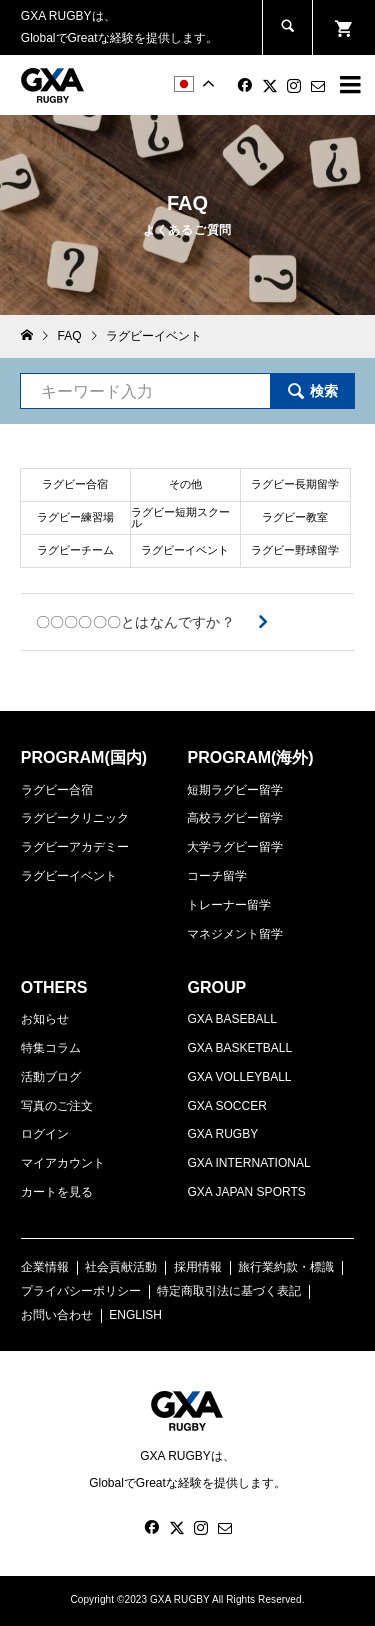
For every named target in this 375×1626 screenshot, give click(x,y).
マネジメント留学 (235, 934)
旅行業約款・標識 (286, 1267)
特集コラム (51, 1048)
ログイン (45, 1134)
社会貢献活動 (121, 1267)
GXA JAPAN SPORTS (246, 1192)
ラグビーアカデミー (75, 847)
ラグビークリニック (75, 818)
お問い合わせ (57, 1315)
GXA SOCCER (226, 1106)
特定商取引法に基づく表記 (229, 1291)
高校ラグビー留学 (235, 818)
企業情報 (45, 1267)
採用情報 (198, 1267)
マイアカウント (63, 1163)
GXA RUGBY (222, 1134)
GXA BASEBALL (231, 1019)
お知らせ (45, 1019)
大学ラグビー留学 (235, 847)
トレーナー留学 (229, 905)
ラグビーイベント (69, 876)
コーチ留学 (217, 876)
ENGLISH (135, 1315)
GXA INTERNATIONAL (248, 1163)
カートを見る (57, 1192)
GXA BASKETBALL (239, 1048)
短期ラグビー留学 (235, 790)
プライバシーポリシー (81, 1291)
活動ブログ (51, 1077)
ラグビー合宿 (57, 790)
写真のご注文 (57, 1106)
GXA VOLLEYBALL (239, 1077)
